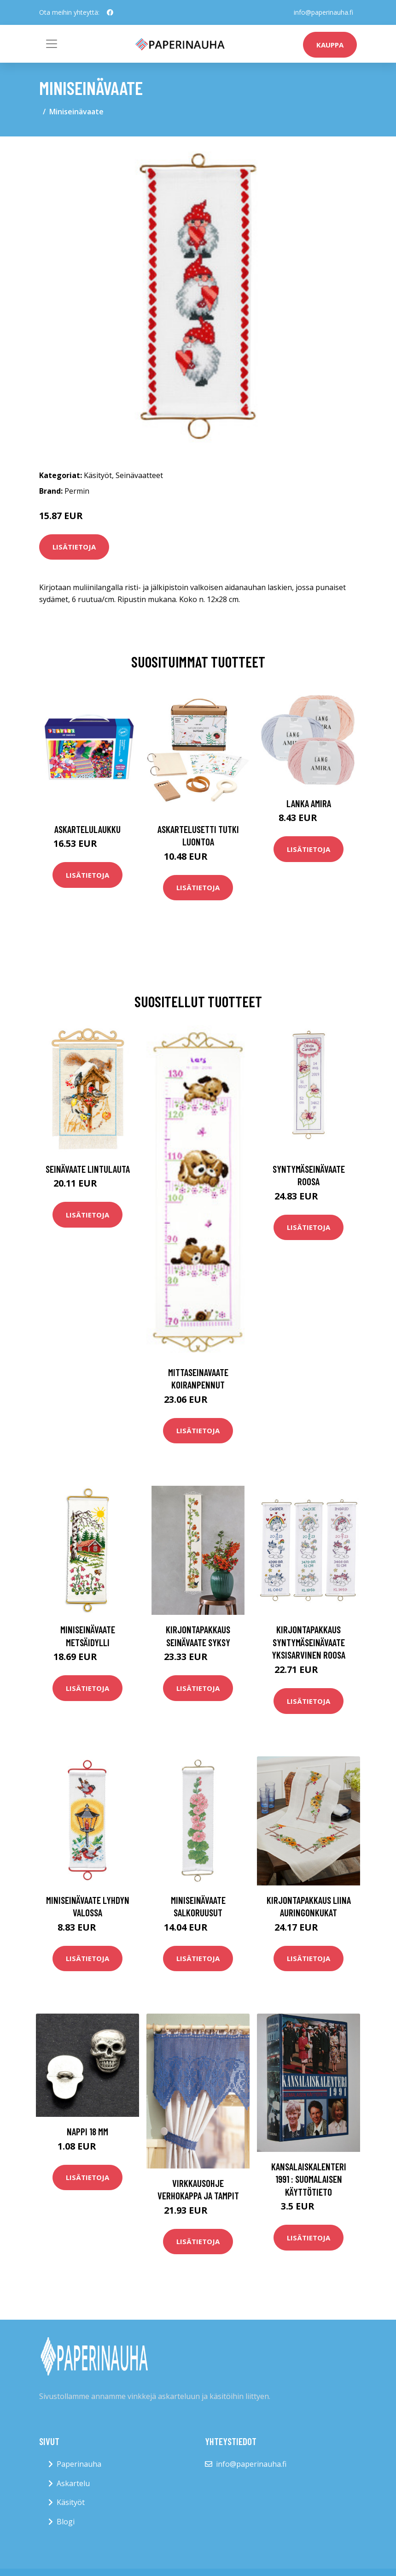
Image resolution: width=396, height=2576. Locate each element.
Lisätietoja (74, 546)
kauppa (330, 44)
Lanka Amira (308, 803)
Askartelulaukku (87, 829)
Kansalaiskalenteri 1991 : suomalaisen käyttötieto (308, 2179)
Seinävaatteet (139, 475)
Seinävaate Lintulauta (88, 1169)
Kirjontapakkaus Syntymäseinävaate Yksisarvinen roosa (308, 1642)
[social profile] (110, 12)
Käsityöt (98, 475)
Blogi (66, 2522)
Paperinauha (79, 2464)
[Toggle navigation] (51, 44)
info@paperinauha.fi (323, 12)
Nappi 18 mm (87, 2131)
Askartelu (73, 2483)
